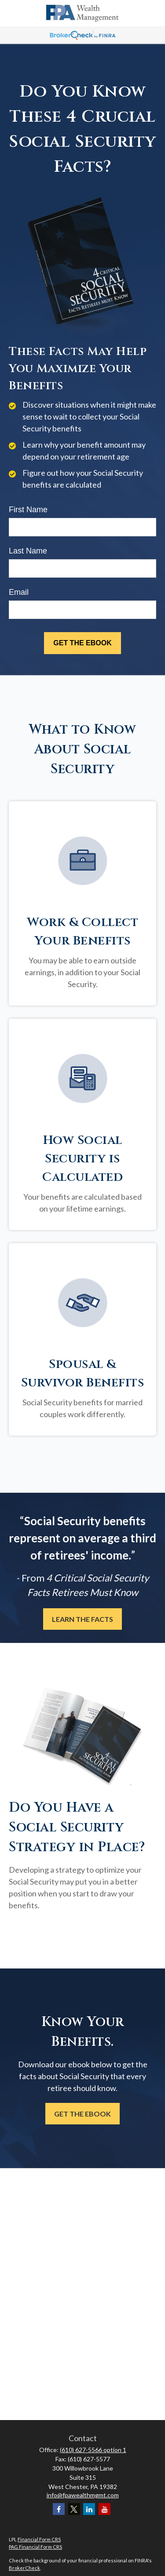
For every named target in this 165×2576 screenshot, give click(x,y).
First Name (28, 509)
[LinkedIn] (89, 2509)
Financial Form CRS (39, 2539)
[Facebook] (59, 2509)
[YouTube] (104, 2509)
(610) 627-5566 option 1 (93, 2449)
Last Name (28, 550)
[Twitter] (74, 2509)
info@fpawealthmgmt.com (83, 2495)
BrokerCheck (24, 2568)
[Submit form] (82, 643)
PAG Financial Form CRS (35, 2547)
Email (19, 592)
